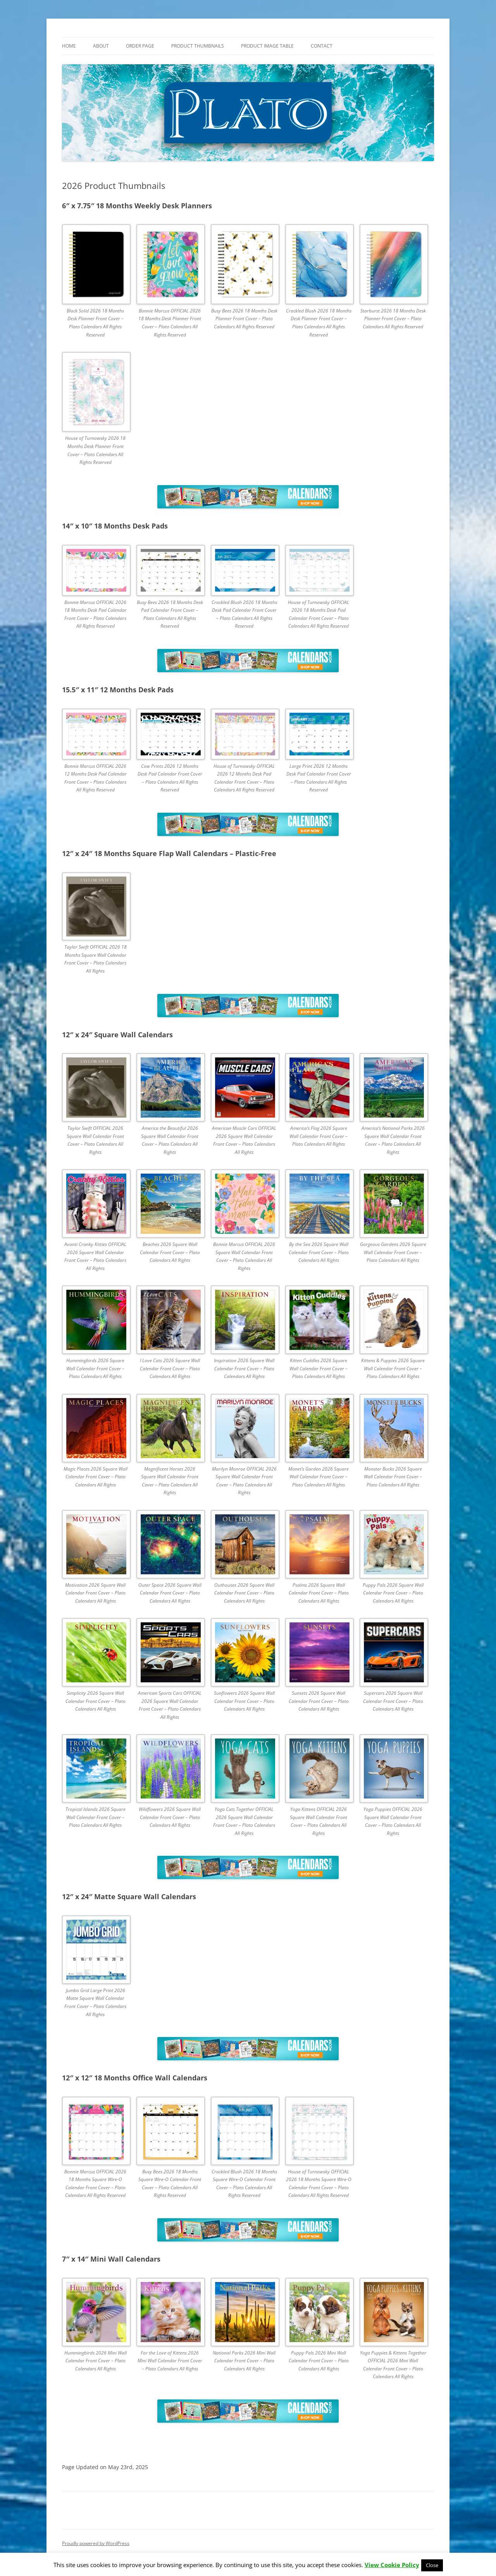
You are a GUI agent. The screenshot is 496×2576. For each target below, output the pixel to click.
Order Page (140, 46)
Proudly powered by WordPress (95, 2543)
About (101, 46)
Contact (321, 46)
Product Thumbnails (197, 46)
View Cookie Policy (392, 2565)
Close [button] (432, 2565)
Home (69, 46)
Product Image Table (267, 46)
